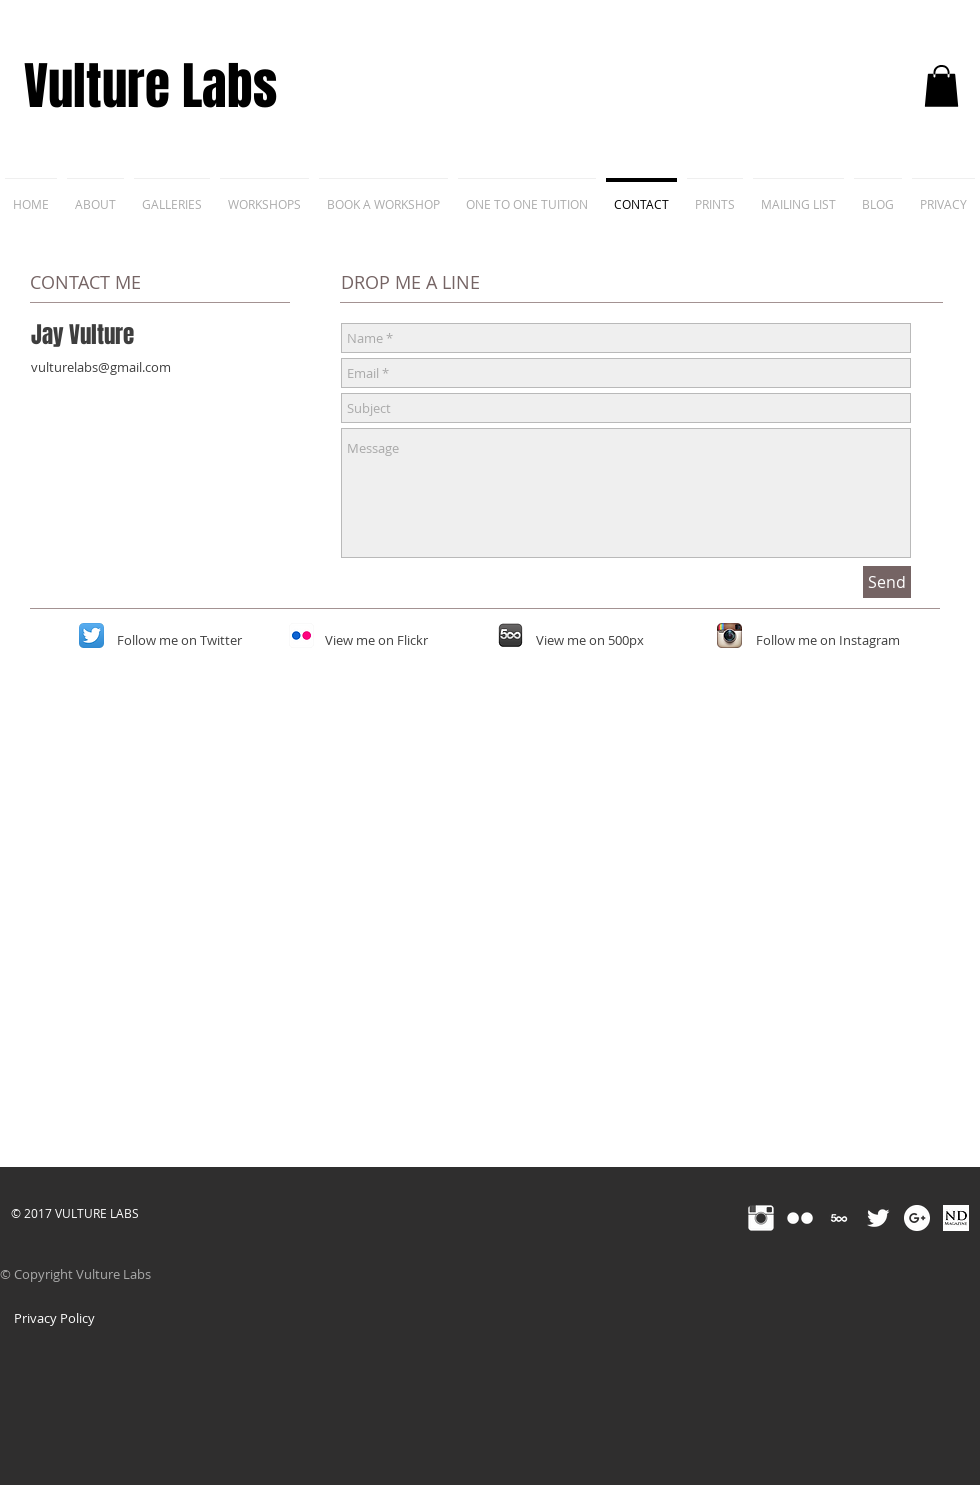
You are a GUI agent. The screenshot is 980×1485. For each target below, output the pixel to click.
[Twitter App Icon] (91, 635)
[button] (941, 86)
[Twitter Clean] (878, 1218)
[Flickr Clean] (800, 1218)
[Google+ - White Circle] (917, 1218)
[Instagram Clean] (761, 1218)
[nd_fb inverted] (956, 1218)
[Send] (887, 582)
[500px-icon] (510, 635)
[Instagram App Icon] (729, 635)
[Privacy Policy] (54, 1318)
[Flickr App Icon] (301, 635)
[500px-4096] (839, 1218)
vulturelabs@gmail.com (101, 367)
